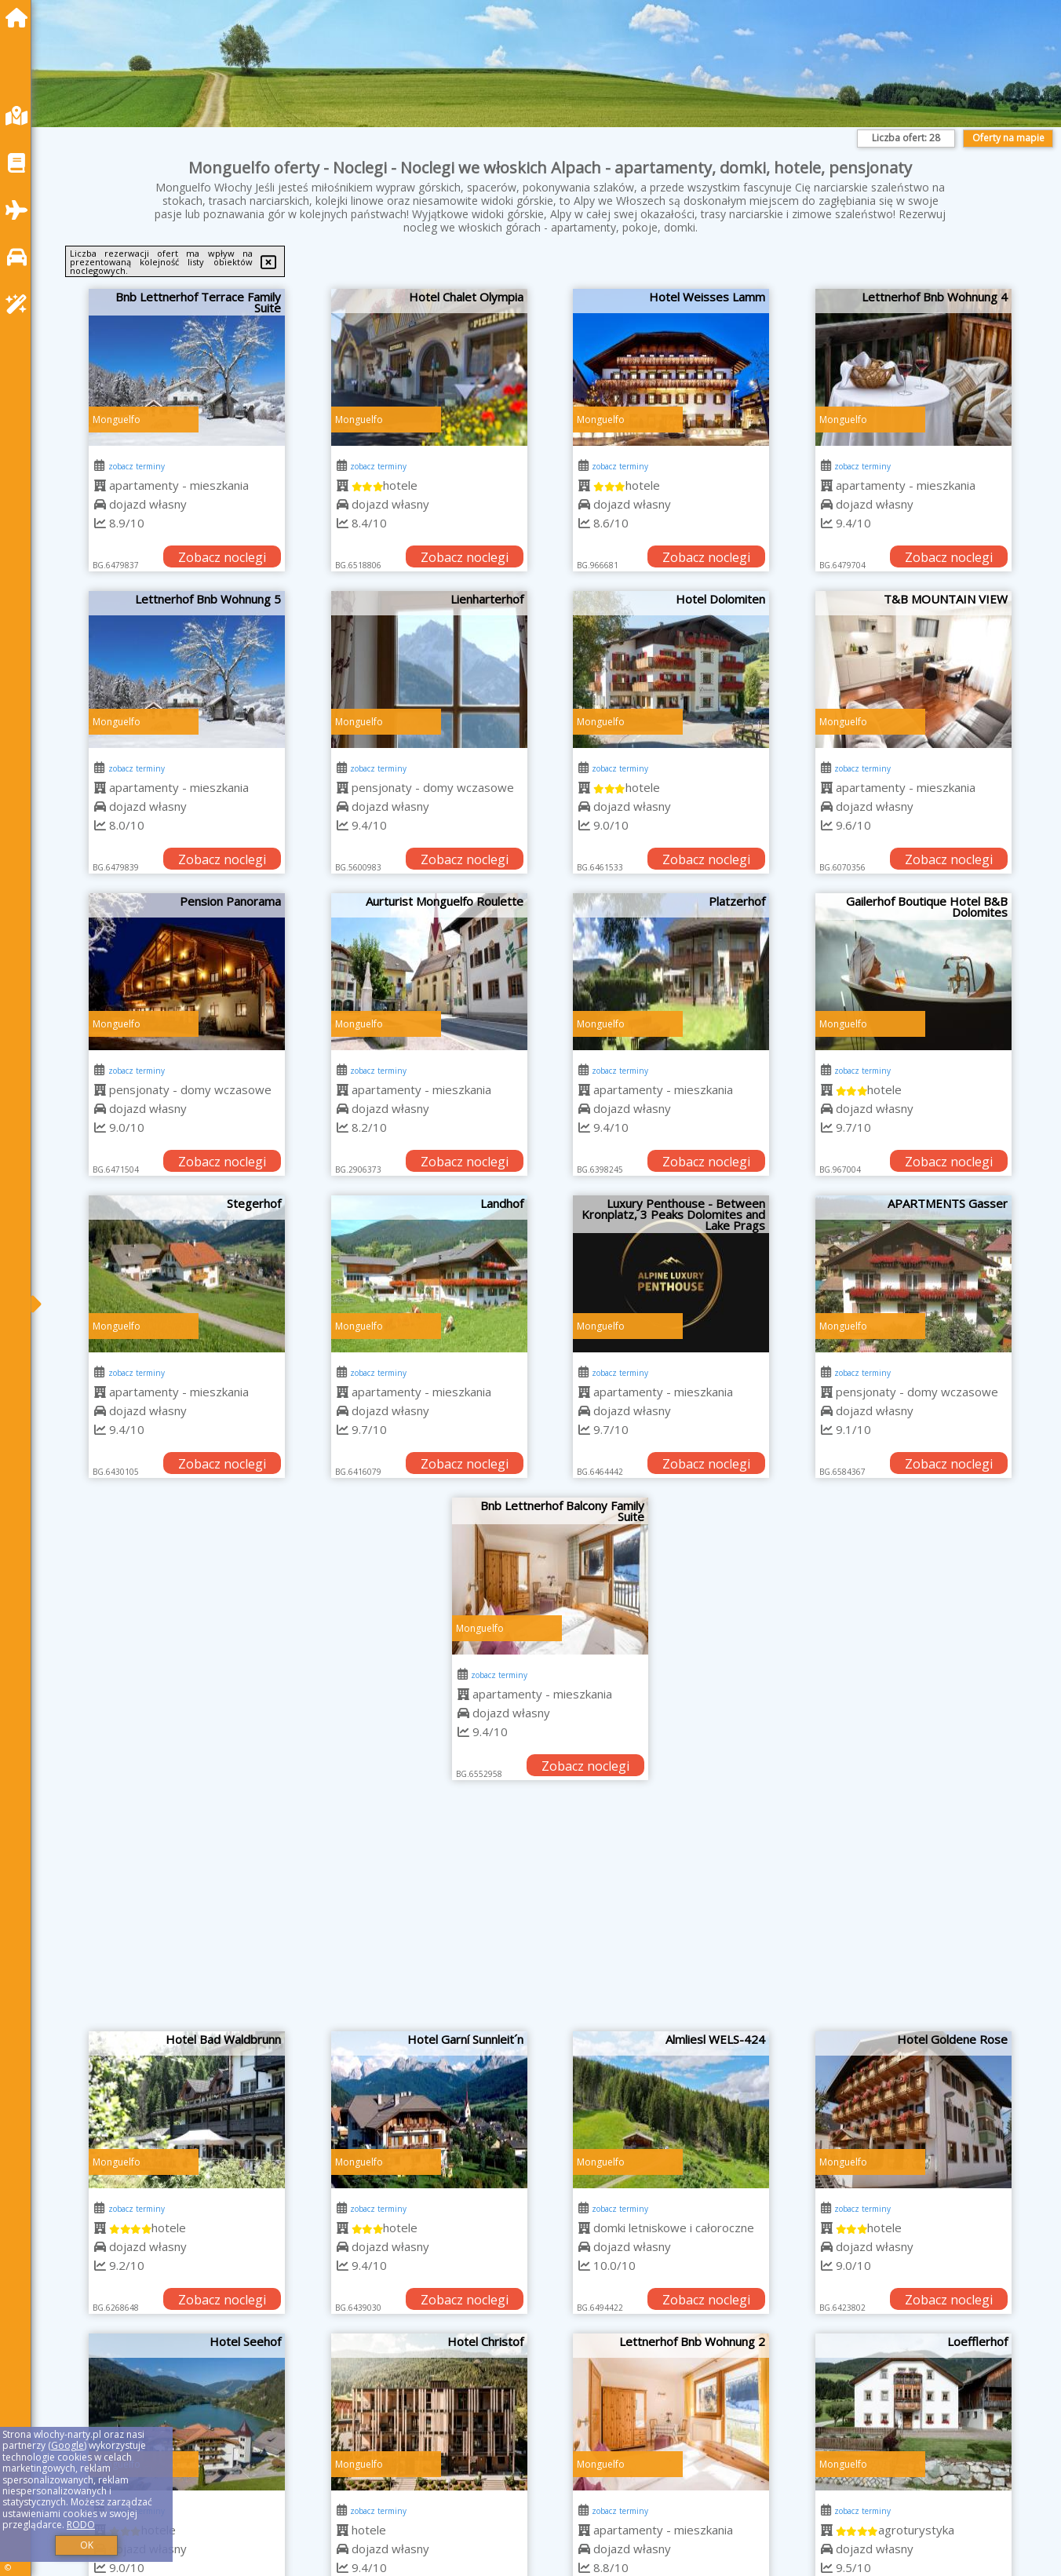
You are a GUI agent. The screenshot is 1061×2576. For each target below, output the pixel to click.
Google (67, 2445)
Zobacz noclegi (222, 557)
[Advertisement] (550, 1913)
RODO (81, 2524)
